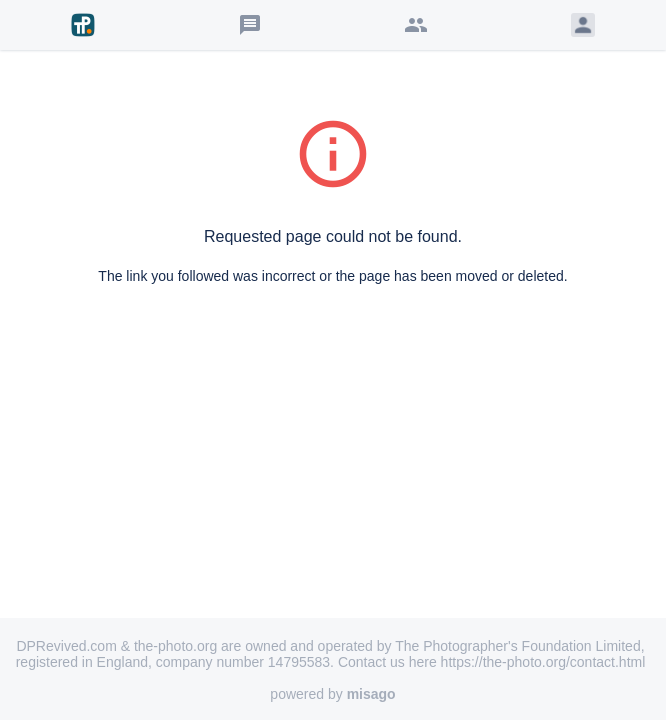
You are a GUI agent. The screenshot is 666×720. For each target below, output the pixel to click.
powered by (332, 694)
